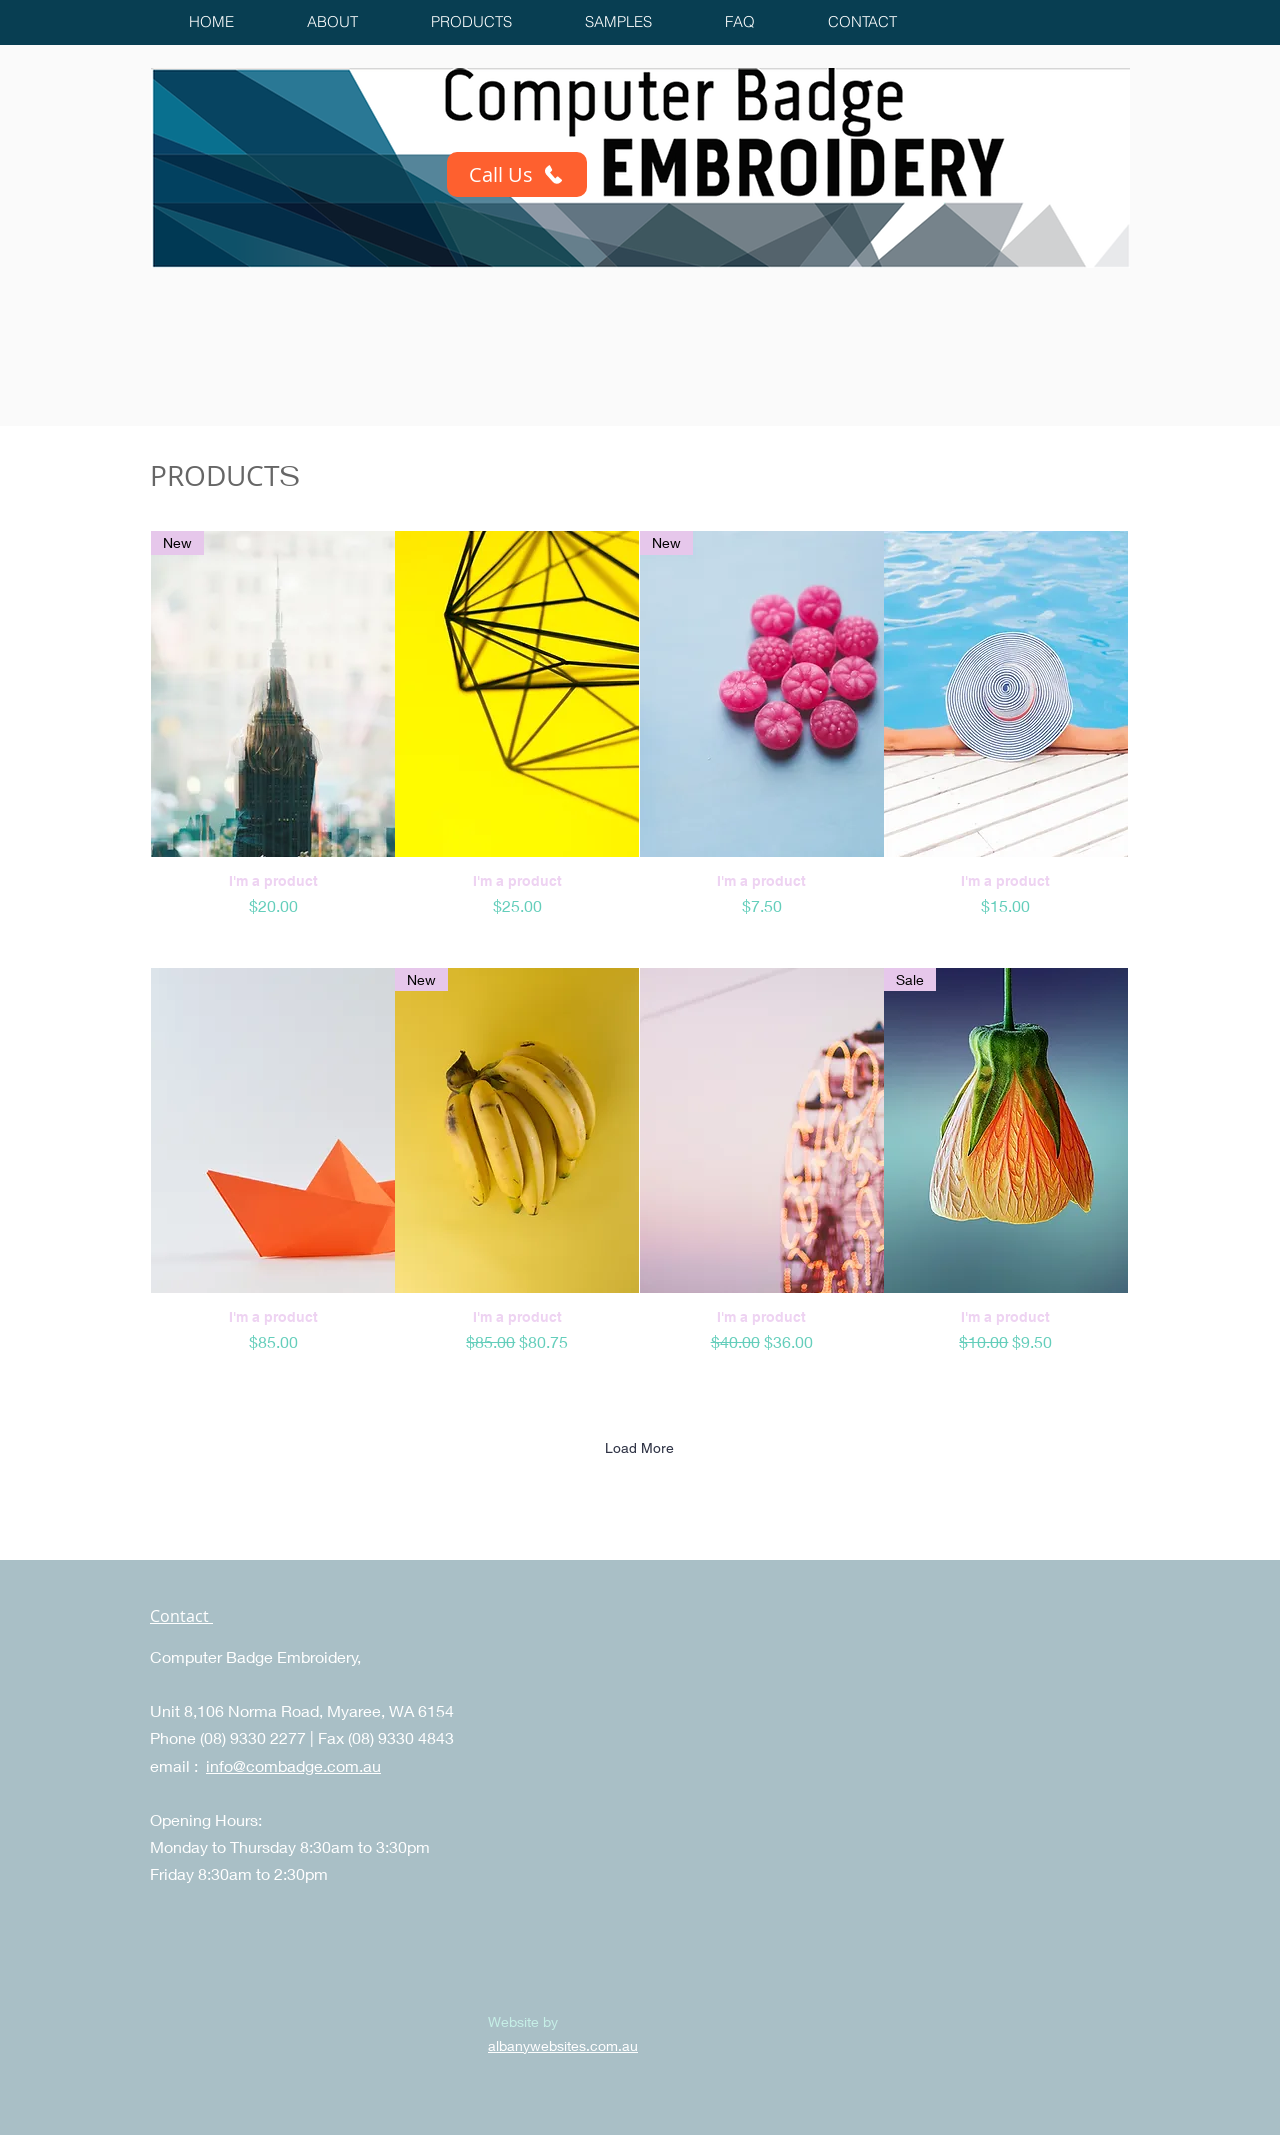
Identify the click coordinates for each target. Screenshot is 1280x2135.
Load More (639, 1448)
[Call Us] (517, 174)
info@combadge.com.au (293, 1765)
